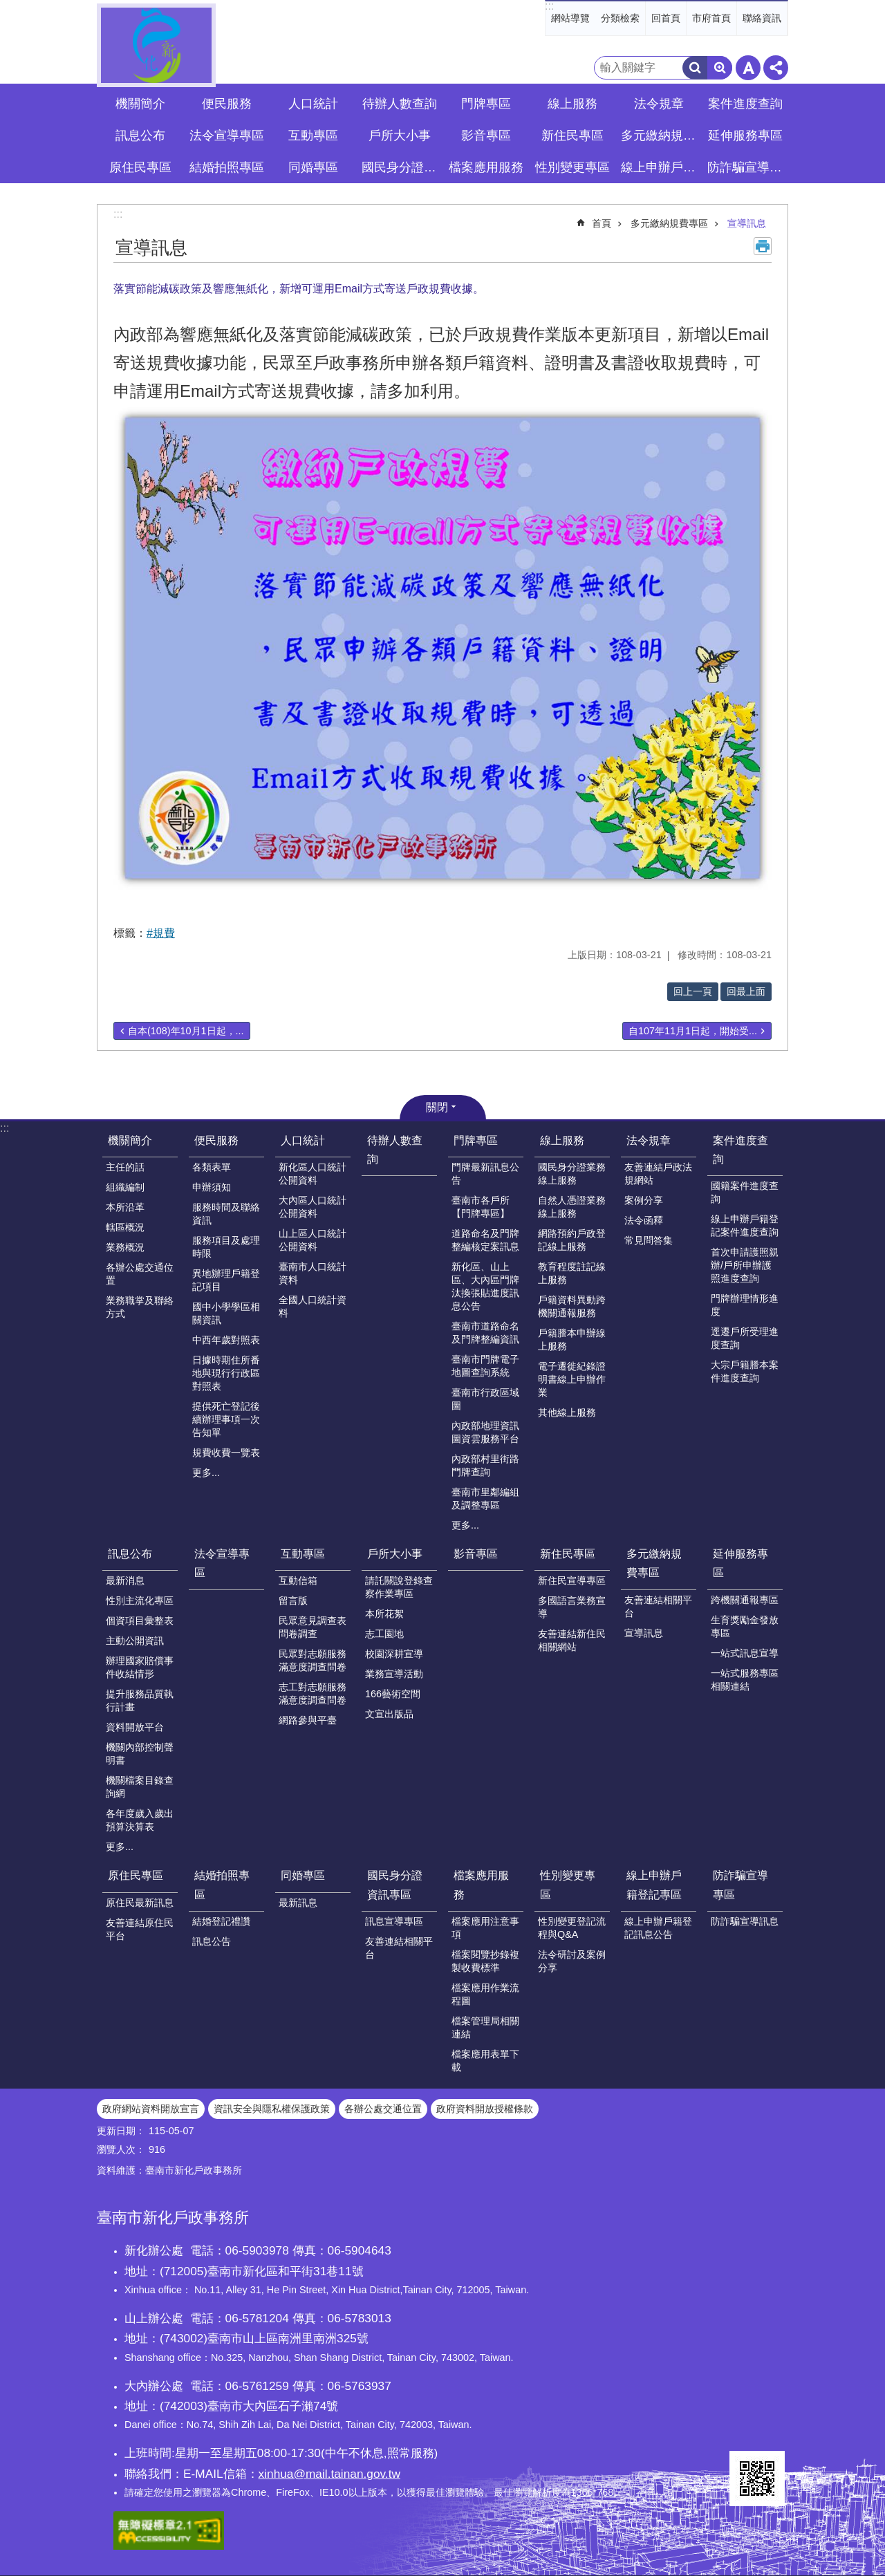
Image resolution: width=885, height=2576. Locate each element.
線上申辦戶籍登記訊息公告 (658, 1928)
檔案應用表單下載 (485, 2060)
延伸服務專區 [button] (745, 135)
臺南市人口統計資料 (312, 1273)
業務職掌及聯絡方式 (140, 1307)
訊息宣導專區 (394, 1921)
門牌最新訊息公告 (485, 1173)
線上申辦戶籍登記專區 (654, 1884)
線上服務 (562, 1140)
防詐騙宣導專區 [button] (746, 167)
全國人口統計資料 (312, 1306)
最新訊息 (298, 1902)
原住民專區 (135, 1875)
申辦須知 (211, 1187)
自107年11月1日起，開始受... (692, 1030)
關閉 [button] (437, 1107)
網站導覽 (570, 18)
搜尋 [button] (694, 68)
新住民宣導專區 (572, 1580)
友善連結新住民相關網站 (572, 1640)
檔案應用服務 (481, 1884)
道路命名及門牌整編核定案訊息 (485, 1240)
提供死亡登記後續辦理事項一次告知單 (226, 1419)
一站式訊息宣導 (745, 1653)
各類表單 (211, 1167)
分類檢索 (620, 18)
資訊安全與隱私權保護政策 (272, 2108)
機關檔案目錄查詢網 (140, 1787)
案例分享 (643, 1200)
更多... (206, 1472)
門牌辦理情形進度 (745, 1305)
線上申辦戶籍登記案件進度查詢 (745, 1225)
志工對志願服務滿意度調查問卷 (312, 1693)
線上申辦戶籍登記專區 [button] (660, 167)
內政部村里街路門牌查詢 (485, 1465)
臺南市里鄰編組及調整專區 (485, 1498)
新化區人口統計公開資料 (312, 1173)
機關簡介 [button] (140, 104)
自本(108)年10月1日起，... (186, 1030)
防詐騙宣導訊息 (745, 1921)
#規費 (161, 933)
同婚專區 (303, 1875)
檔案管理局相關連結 (485, 2027)
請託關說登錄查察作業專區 (399, 1587)
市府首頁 (711, 18)
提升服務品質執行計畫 (140, 1700)
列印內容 (763, 246)
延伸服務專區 (740, 1563)
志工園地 (384, 1633)
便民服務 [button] (227, 104)
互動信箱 (298, 1580)
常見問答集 (648, 1240)
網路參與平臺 (308, 1720)
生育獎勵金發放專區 (745, 1626)
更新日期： (121, 2130)
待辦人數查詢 (399, 104)
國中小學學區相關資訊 (226, 1313)
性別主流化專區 (140, 1600)
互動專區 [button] (313, 135)
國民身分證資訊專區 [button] (401, 167)
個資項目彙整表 (140, 1620)
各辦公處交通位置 (140, 1274)
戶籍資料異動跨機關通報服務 (572, 1306)
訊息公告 (211, 1941)
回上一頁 (692, 991)
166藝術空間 (392, 1693)
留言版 (293, 1600)
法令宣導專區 (226, 135)
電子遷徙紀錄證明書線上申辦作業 (572, 1379)
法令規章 (648, 1140)
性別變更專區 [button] (572, 167)
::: (549, 6)
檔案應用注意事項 (485, 1928)
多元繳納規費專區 (669, 223)
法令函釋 (643, 1220)
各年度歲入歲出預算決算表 (140, 1820)
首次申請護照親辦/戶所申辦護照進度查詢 (745, 1265)
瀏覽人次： (121, 2149)
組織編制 (125, 1187)
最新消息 (125, 1580)
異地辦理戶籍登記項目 (226, 1280)
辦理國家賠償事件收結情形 (140, 1667)
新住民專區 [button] (572, 135)
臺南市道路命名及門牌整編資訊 (485, 1332)
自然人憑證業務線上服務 (572, 1207)
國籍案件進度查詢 (745, 1192)
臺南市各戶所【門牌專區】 (480, 1207)
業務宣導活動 (394, 1673)
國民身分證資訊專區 (394, 1884)
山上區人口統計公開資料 (312, 1240)
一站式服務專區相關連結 (745, 1680)
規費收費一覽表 (226, 1452)
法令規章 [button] (659, 104)
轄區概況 (125, 1227)
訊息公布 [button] (140, 135)
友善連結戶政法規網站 (658, 1173)
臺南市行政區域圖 (485, 1399)
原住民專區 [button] (140, 167)
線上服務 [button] (572, 104)
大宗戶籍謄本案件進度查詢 (745, 1371)
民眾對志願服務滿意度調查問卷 (312, 1660)
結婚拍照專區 (222, 1884)
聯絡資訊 (762, 18)
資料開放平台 (135, 1727)
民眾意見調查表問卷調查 (312, 1627)
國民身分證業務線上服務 (572, 1173)
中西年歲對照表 (226, 1339)
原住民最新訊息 (140, 1902)
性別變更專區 (567, 1884)
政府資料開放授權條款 (484, 2108)
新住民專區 (567, 1554)
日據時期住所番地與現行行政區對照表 (226, 1373)
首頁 (601, 223)
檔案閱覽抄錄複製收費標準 (485, 1961)
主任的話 (125, 1167)
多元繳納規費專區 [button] (660, 135)
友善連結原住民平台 (140, 1929)
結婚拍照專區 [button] (226, 167)
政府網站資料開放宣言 (150, 2108)
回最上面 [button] (746, 991)
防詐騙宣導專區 (740, 1884)
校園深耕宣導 (394, 1653)
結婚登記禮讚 (221, 1921)
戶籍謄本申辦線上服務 (572, 1339)
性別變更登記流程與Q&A (572, 1928)
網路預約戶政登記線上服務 (572, 1240)
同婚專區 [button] (313, 167)
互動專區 (303, 1554)
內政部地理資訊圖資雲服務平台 (485, 1432)
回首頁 (665, 18)
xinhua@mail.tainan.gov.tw (329, 2474)
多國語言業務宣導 (572, 1607)
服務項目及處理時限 (226, 1247)
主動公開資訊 (135, 1640)
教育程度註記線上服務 (572, 1273)
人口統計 (303, 1140)
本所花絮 (384, 1613)
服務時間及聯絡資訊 (226, 1214)
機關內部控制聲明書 (140, 1754)
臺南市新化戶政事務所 (156, 45)
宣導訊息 (746, 223)
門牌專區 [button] (486, 104)
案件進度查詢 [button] (745, 104)
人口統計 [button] (313, 104)
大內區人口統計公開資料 (312, 1207)
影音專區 (486, 135)
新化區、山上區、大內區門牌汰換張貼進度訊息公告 (485, 1286)
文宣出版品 (389, 1713)
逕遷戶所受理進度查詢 (745, 1338)
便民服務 (216, 1140)
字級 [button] (748, 67)
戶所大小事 (394, 1554)
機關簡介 (130, 1140)
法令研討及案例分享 (572, 1961)
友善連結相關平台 (658, 1606)
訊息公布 (130, 1554)
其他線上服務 (567, 1412)
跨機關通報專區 (745, 1599)
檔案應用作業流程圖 (485, 1994)
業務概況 (125, 1247)
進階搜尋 (719, 68)
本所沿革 (125, 1207)
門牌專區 (476, 1140)
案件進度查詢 (740, 1150)
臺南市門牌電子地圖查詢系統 (485, 1366)
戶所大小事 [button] (400, 135)
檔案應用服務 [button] (486, 167)
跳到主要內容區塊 (7, 7)
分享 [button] (775, 67)
